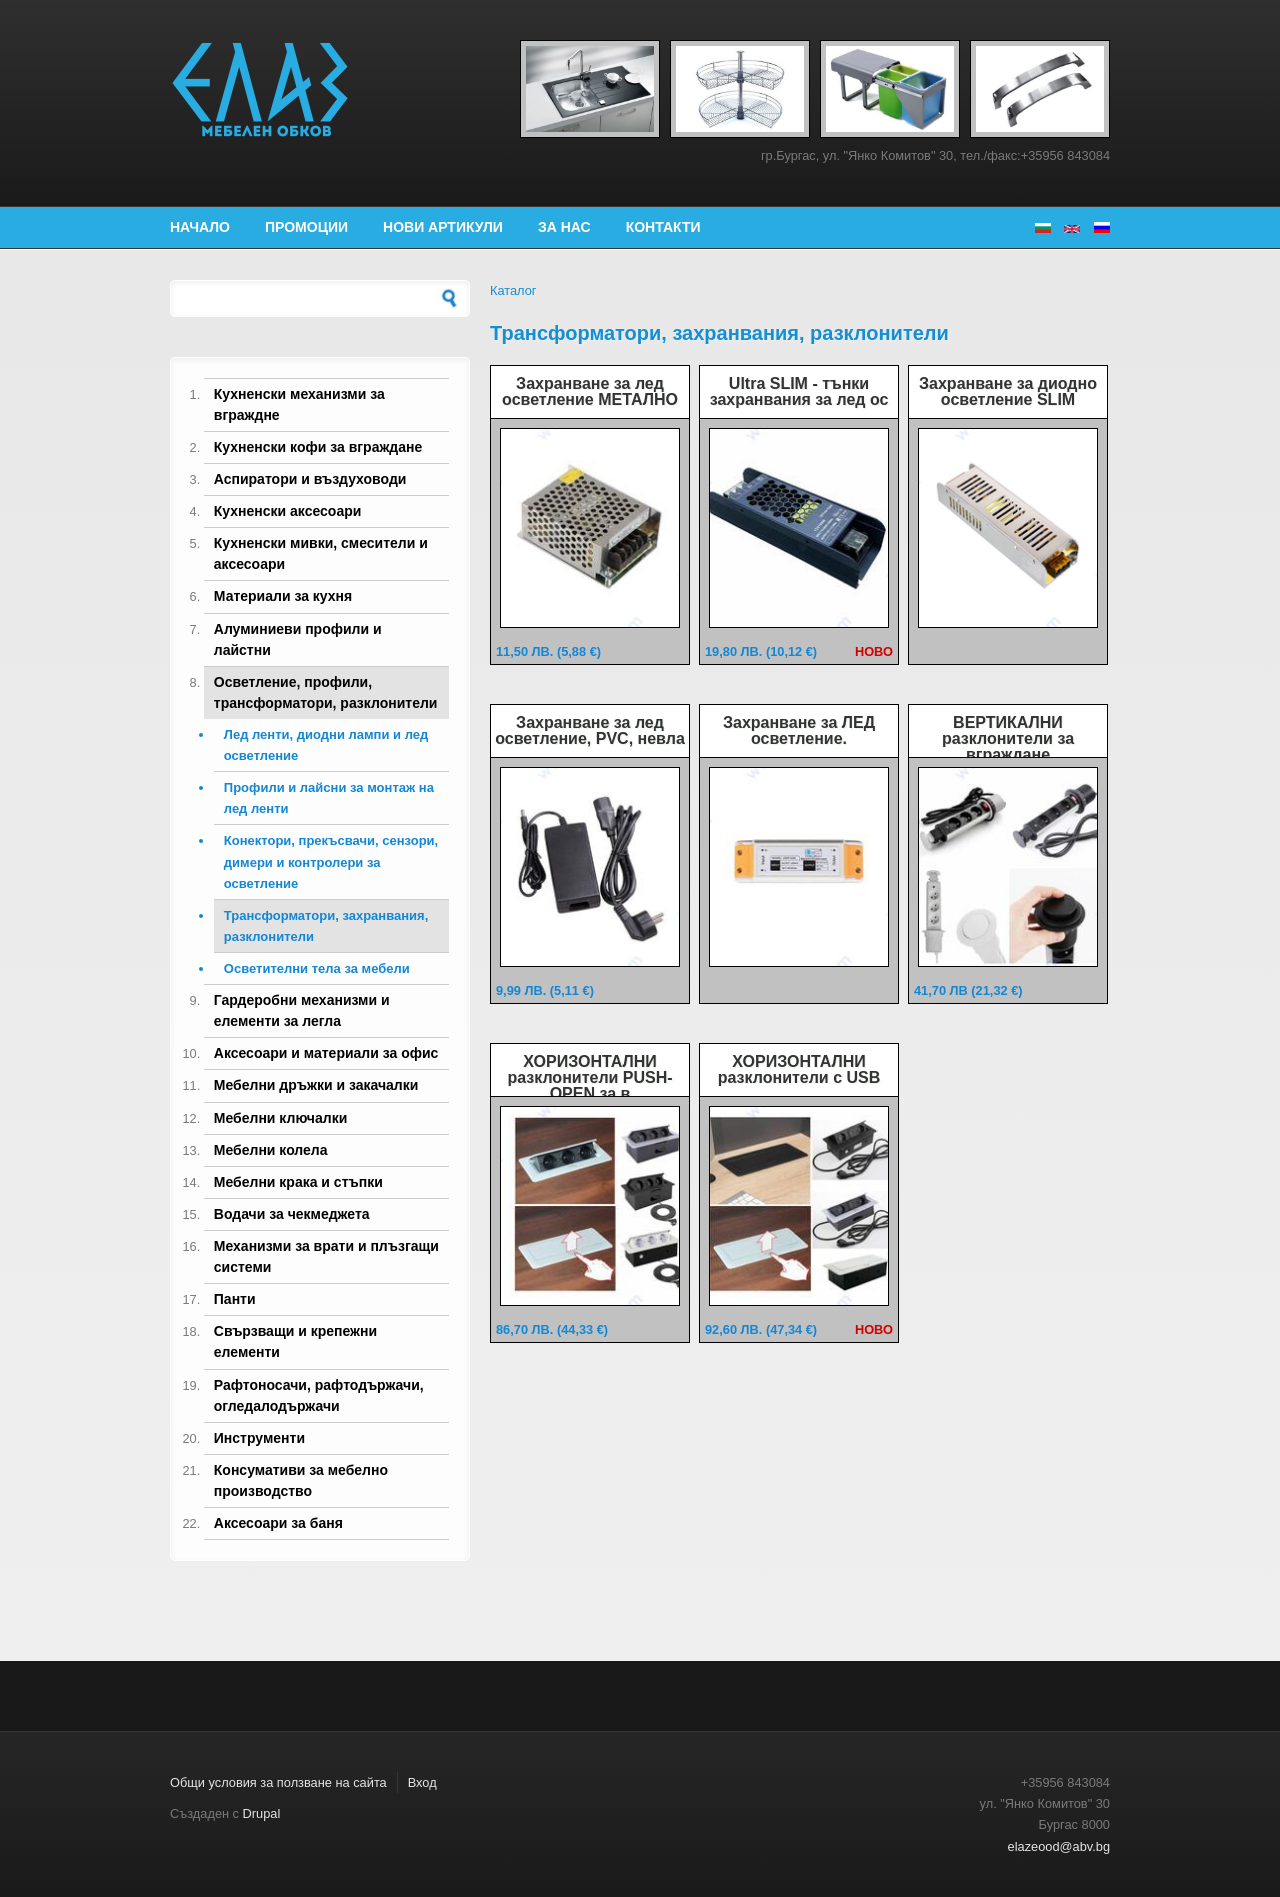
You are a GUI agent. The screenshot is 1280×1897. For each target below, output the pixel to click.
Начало (200, 227)
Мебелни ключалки (280, 1118)
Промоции (306, 227)
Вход (422, 1782)
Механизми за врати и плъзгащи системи (326, 1256)
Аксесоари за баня (278, 1523)
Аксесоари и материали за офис (326, 1053)
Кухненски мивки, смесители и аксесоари (321, 553)
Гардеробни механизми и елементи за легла (302, 1010)
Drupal (262, 1813)
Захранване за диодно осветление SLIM (1008, 391)
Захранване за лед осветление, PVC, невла (590, 730)
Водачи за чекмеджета (292, 1214)
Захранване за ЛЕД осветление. (799, 730)
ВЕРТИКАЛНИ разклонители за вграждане (1008, 738)
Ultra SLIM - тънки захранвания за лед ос (799, 391)
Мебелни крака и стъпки (298, 1182)
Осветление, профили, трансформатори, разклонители (326, 692)
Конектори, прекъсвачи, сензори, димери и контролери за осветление (331, 861)
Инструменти (259, 1438)
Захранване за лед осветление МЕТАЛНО (590, 391)
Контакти (663, 227)
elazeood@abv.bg (1059, 1846)
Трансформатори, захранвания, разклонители (326, 926)
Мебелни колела (271, 1150)
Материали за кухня (283, 596)
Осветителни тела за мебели (317, 968)
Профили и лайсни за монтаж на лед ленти (329, 798)
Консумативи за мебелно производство (301, 1480)
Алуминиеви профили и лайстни (298, 639)
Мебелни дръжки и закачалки (316, 1085)
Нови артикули (443, 227)
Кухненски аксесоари (288, 511)
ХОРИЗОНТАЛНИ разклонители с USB (799, 1069)
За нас (564, 227)
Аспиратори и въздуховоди (310, 479)
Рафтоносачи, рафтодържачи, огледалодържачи (319, 1395)
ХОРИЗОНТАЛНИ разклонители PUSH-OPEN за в (589, 1077)
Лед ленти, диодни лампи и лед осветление (326, 745)
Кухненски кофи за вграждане (318, 447)
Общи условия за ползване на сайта (278, 1782)
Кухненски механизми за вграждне (299, 404)
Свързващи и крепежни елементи (295, 1341)
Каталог (513, 290)
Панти (235, 1299)
